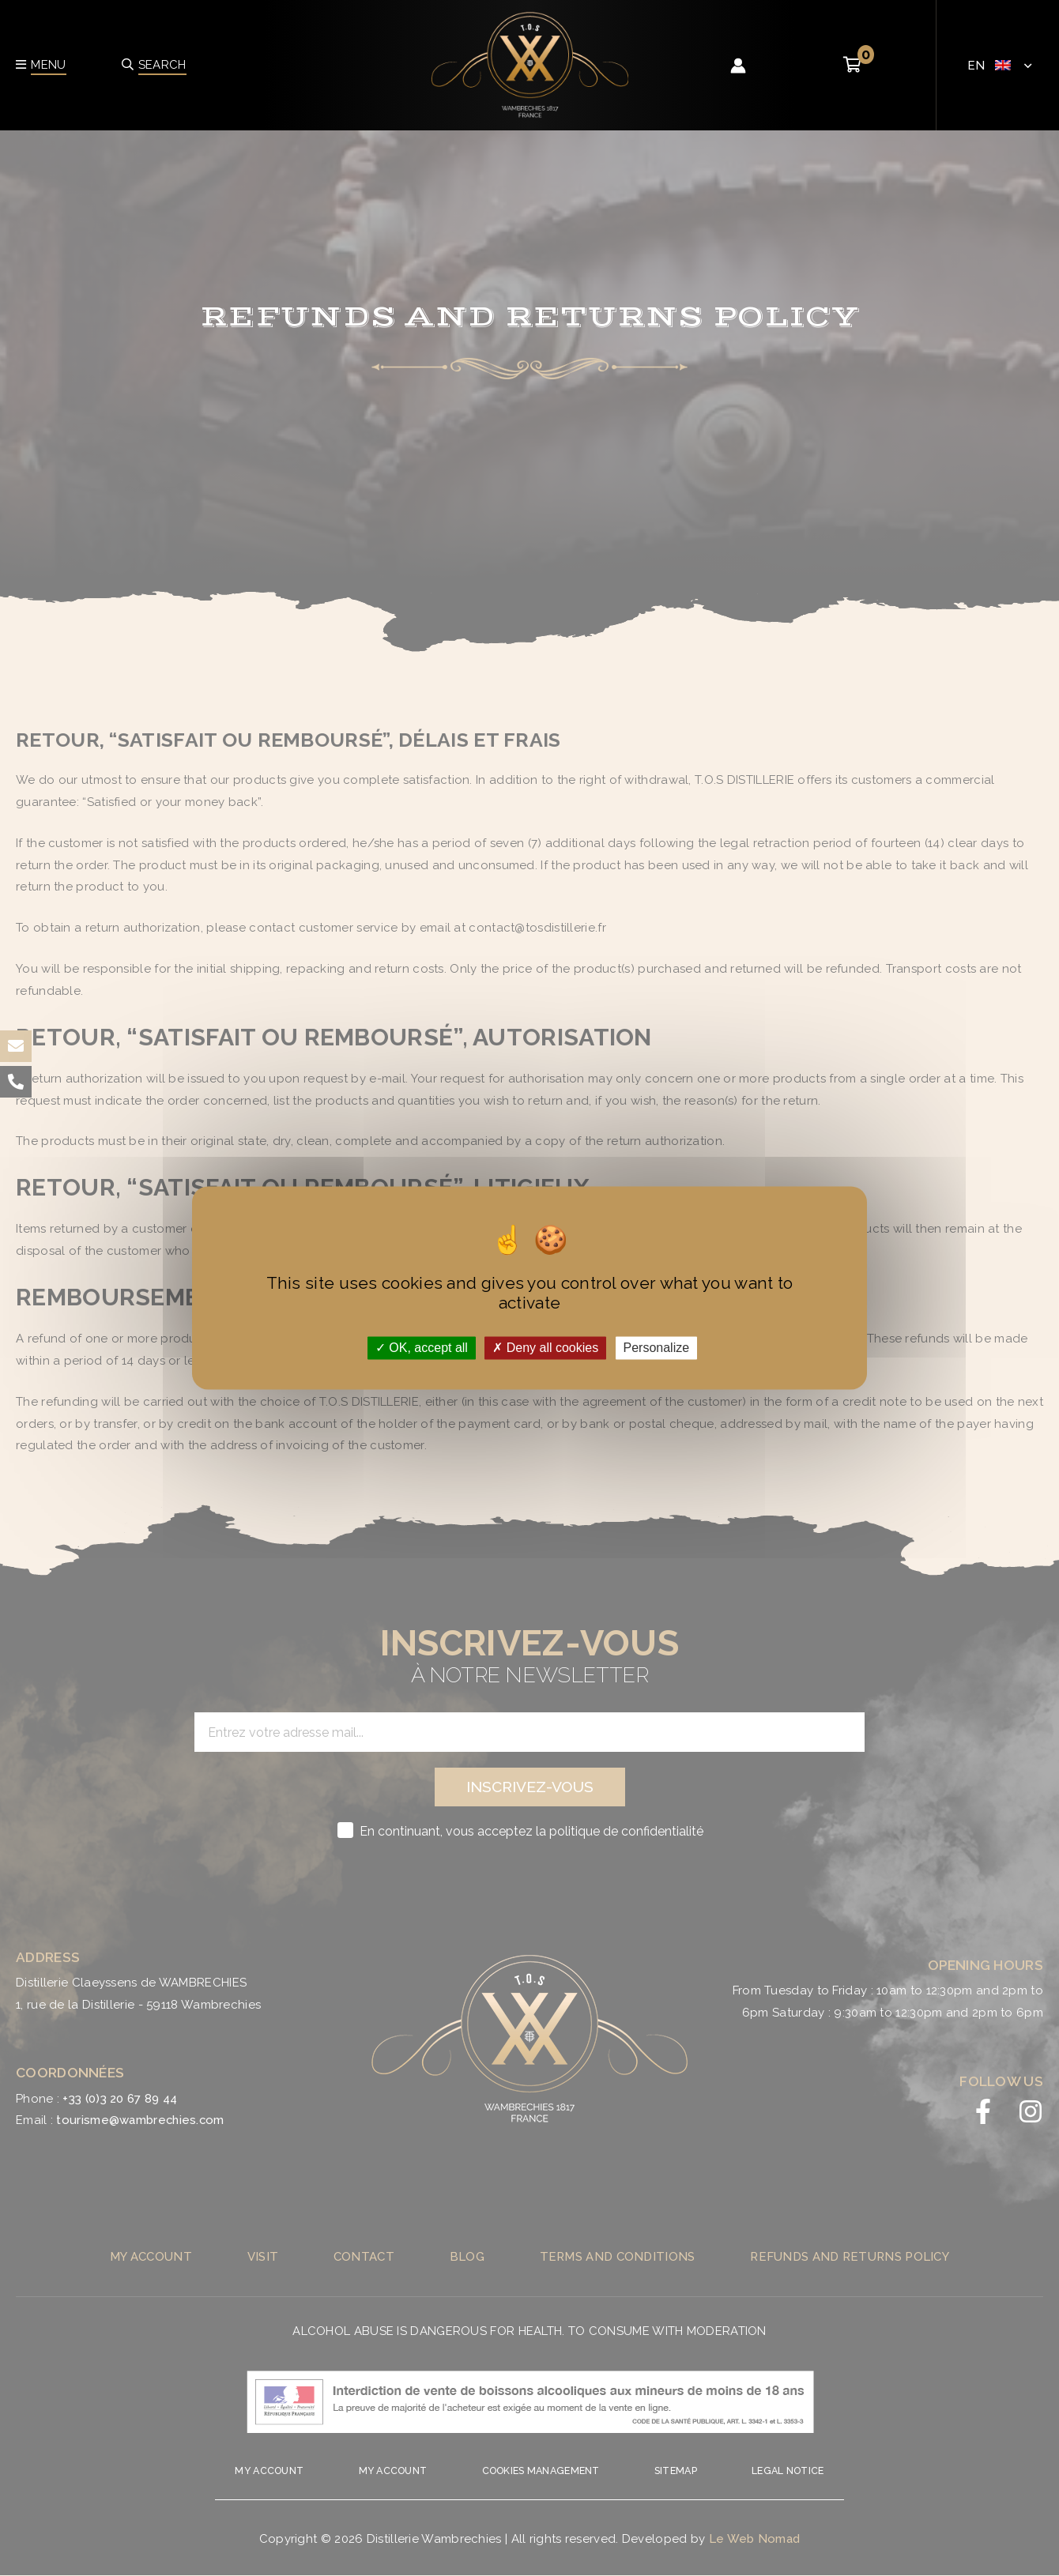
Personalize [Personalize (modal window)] (657, 1347)
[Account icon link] (738, 65)
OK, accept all (421, 1347)
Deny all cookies (545, 1347)
